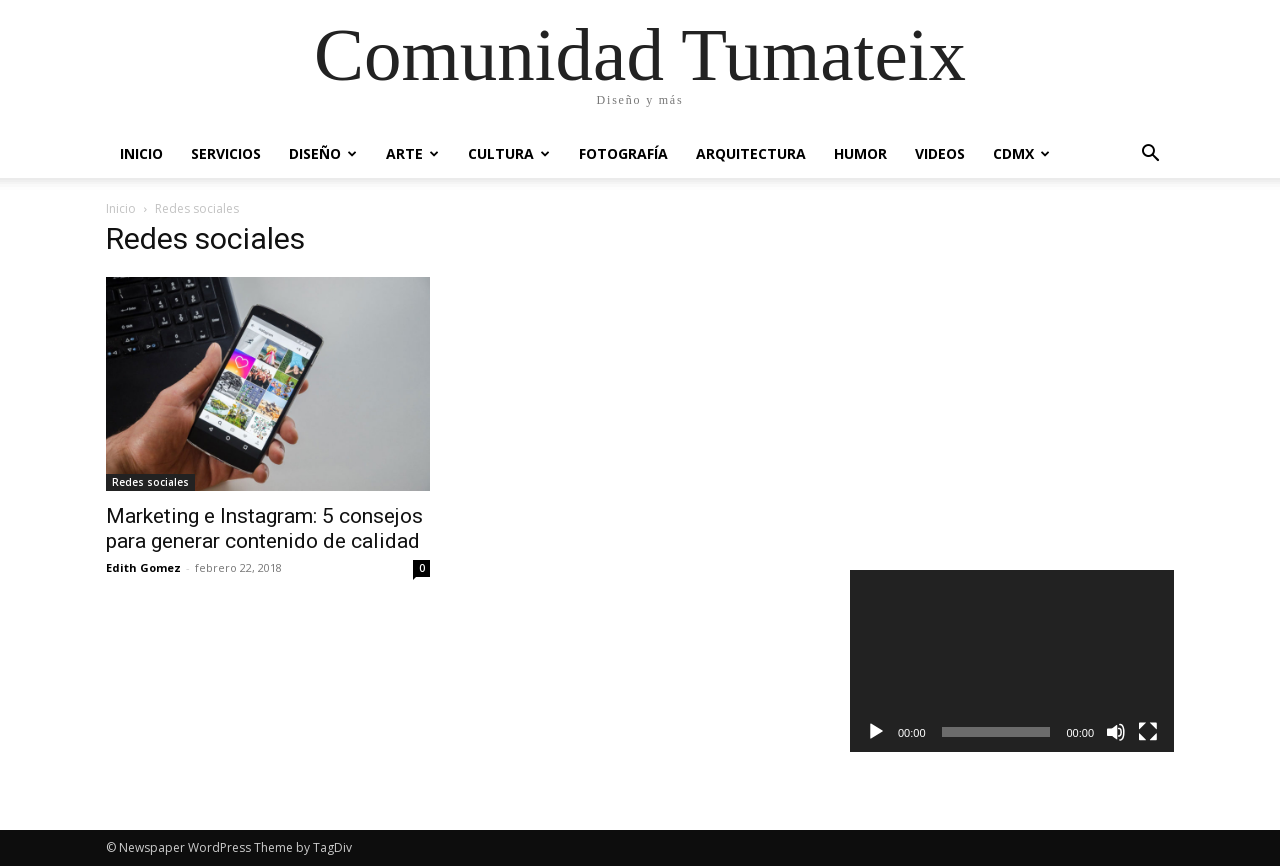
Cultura (509, 153)
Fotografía (623, 153)
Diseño (323, 153)
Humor (860, 153)
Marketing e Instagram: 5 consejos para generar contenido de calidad (264, 528)
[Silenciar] (1116, 732)
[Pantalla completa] (1148, 732)
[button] (1150, 155)
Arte (412, 153)
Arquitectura (751, 153)
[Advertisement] (1012, 402)
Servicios (226, 153)
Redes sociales (150, 482)
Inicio (141, 153)
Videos (940, 153)
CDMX (1021, 153)
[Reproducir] (876, 732)
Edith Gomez (143, 567)
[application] (1012, 661)
